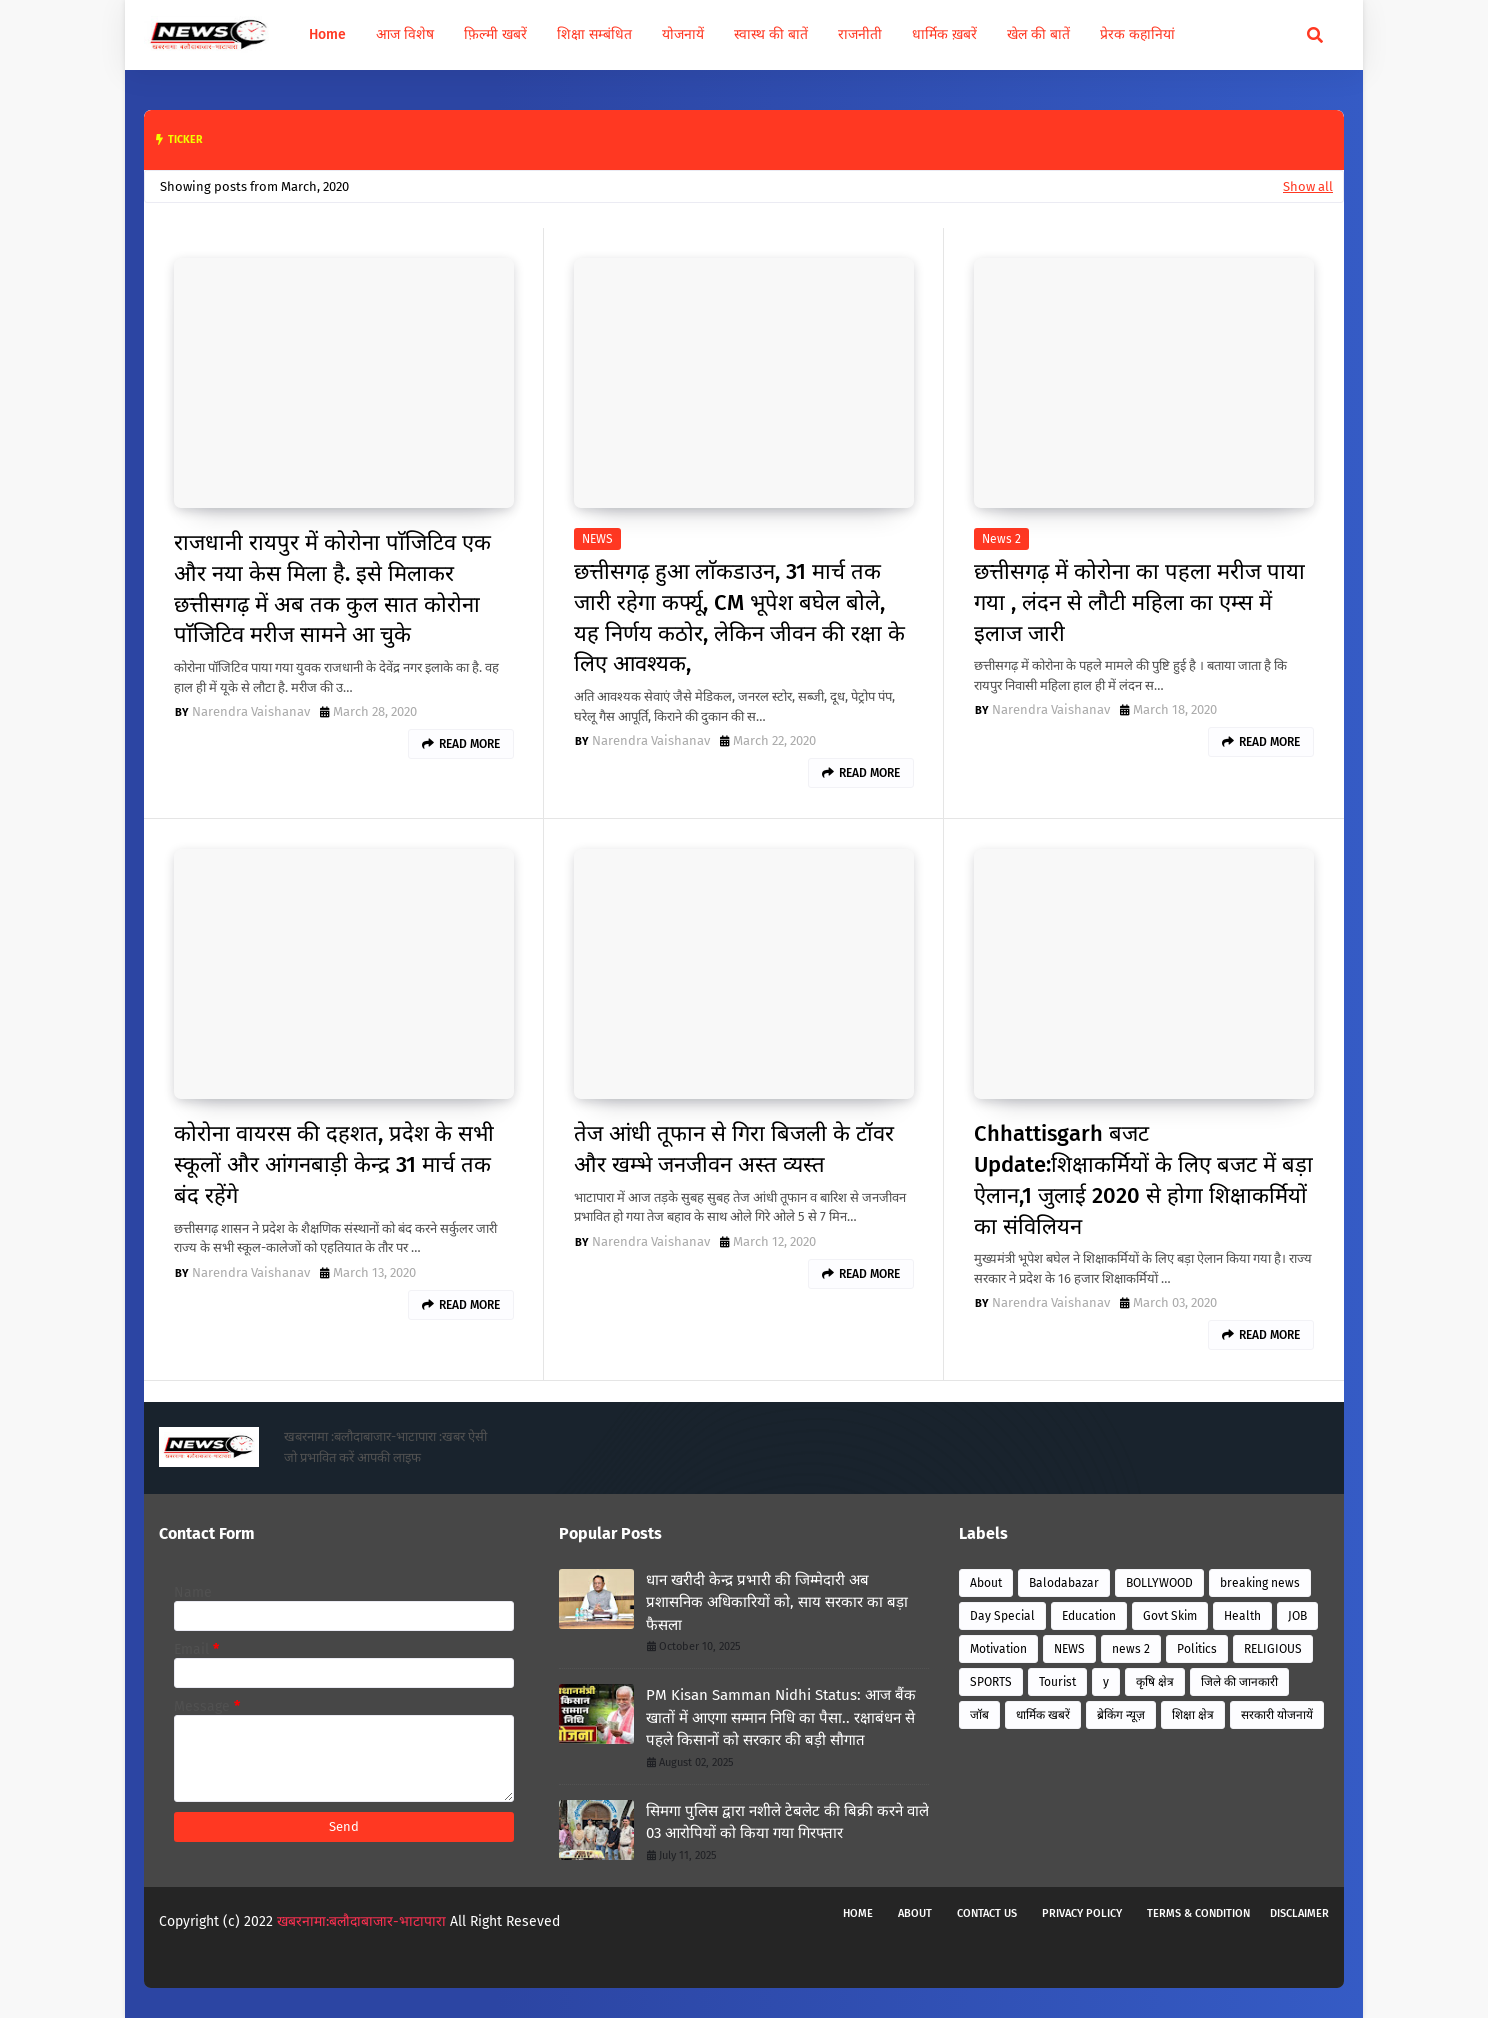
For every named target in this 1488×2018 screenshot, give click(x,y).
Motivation (998, 1649)
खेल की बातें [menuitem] (1038, 34)
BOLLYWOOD (1159, 1583)
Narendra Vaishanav (251, 711)
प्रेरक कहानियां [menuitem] (1137, 34)
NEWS (597, 539)
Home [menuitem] (327, 34)
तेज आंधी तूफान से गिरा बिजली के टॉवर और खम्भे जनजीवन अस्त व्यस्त (734, 1149)
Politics (1197, 1649)
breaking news (1260, 1583)
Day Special (1002, 1616)
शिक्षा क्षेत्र (1193, 1715)
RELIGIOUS (1273, 1649)
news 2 (1001, 539)
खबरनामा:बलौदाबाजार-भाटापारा (363, 1921)
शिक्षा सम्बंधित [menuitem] (594, 34)
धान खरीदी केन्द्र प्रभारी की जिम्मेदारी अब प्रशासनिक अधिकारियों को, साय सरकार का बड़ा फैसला (777, 1602)
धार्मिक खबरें (1043, 1715)
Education (1089, 1616)
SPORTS (991, 1682)
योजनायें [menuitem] (683, 34)
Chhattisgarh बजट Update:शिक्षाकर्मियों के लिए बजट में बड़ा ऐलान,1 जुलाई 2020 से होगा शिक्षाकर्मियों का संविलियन (1143, 1179)
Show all (1308, 186)
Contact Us (987, 1913)
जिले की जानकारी (1239, 1682)
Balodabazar (1064, 1583)
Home (858, 1913)
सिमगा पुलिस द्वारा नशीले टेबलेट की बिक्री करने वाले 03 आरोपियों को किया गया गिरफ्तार (787, 1822)
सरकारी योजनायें (1277, 1715)
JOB (1297, 1616)
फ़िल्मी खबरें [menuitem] (495, 34)
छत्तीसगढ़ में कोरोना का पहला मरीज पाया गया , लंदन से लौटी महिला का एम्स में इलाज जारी (1139, 602)
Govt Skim (1170, 1616)
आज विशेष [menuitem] (405, 34)
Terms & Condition (1198, 1913)
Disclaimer (1299, 1913)
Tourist (1057, 1682)
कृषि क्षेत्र (1155, 1682)
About (986, 1583)
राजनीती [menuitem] (860, 34)
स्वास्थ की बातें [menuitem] (771, 34)
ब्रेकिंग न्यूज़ (1121, 1715)
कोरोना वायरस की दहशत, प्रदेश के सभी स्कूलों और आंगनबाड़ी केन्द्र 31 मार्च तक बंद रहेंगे (334, 1164)
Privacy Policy (1082, 1913)
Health (1242, 1616)
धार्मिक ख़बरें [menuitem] (944, 34)
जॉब (979, 1715)
